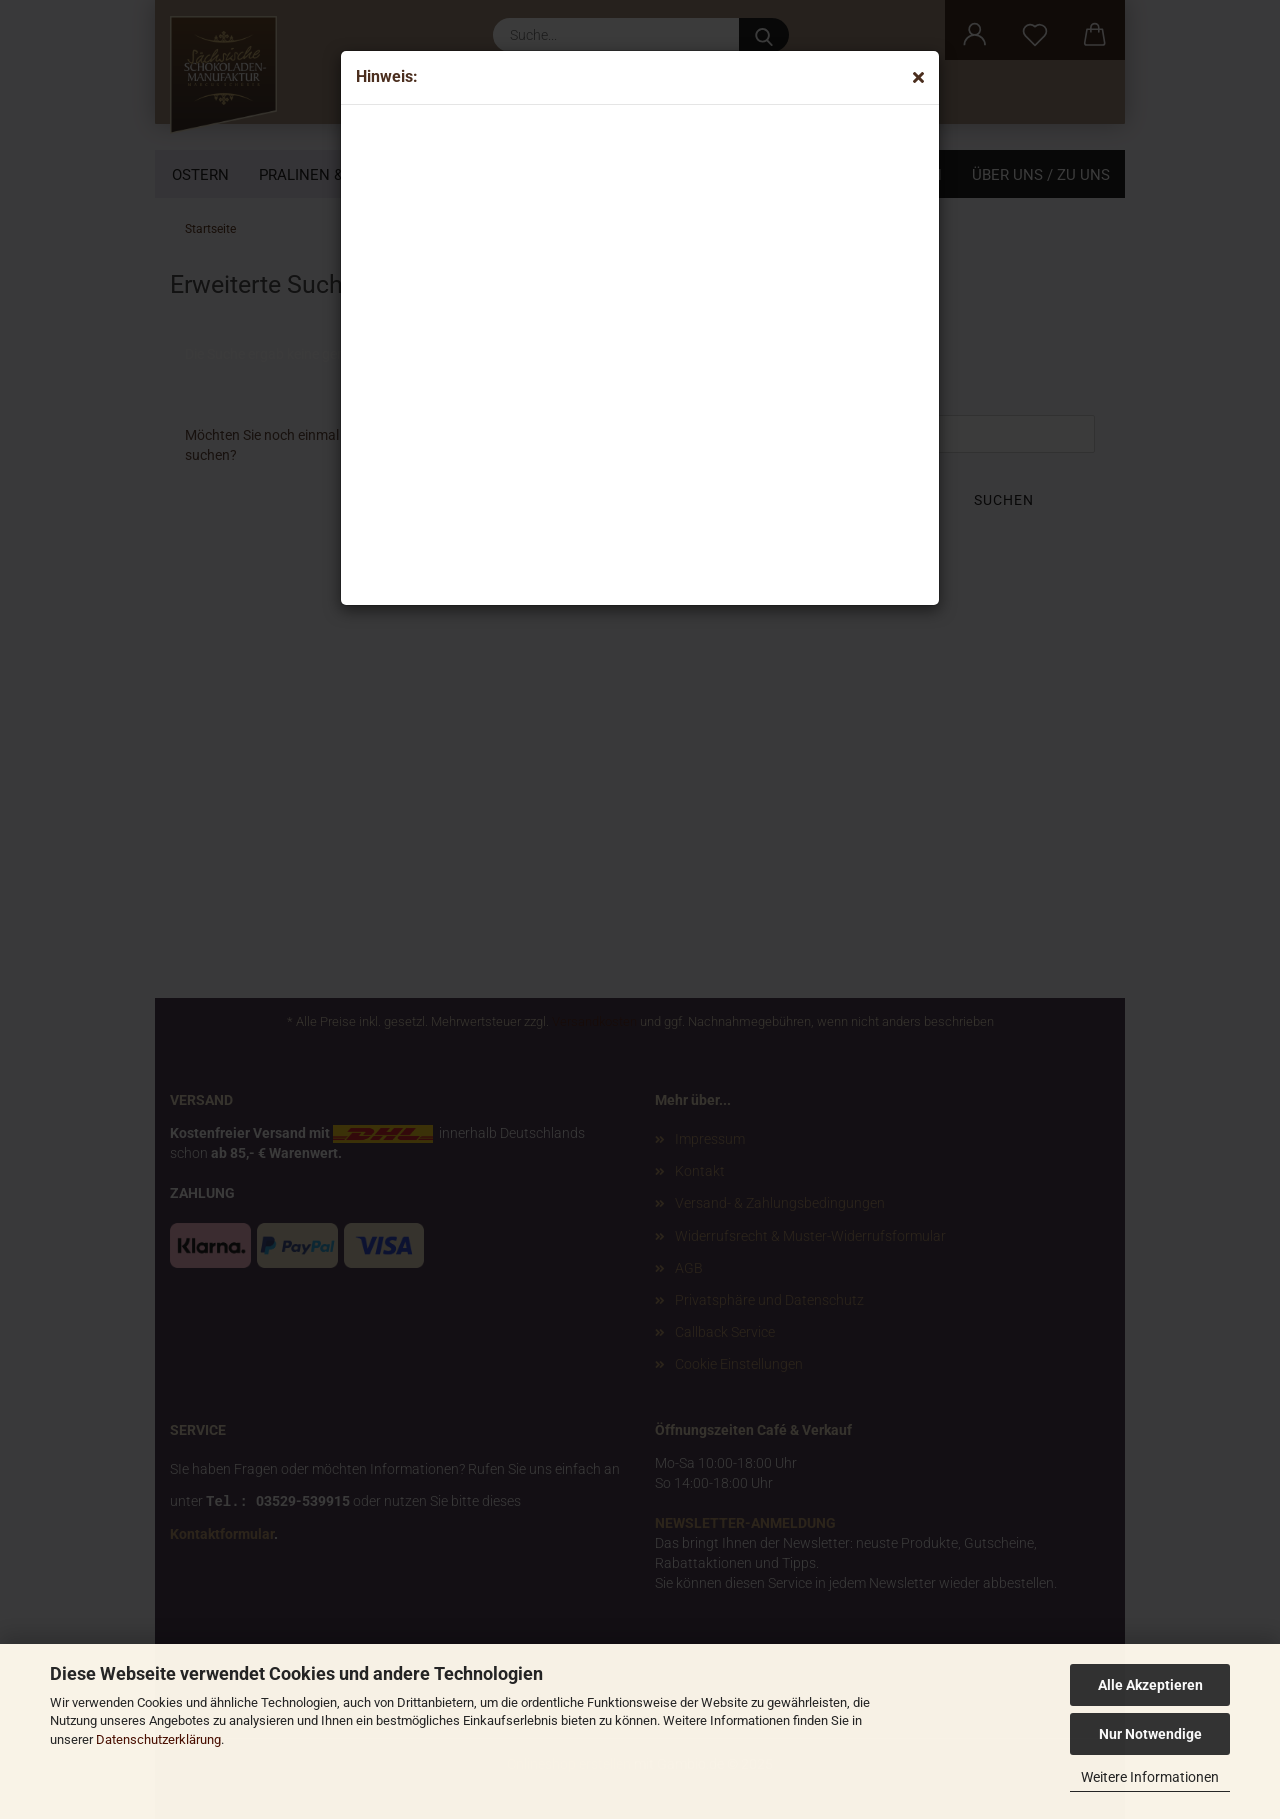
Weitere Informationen (1150, 1777)
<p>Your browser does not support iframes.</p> (521, 350)
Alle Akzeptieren (1150, 1685)
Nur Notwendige (1150, 1734)
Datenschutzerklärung (158, 1739)
